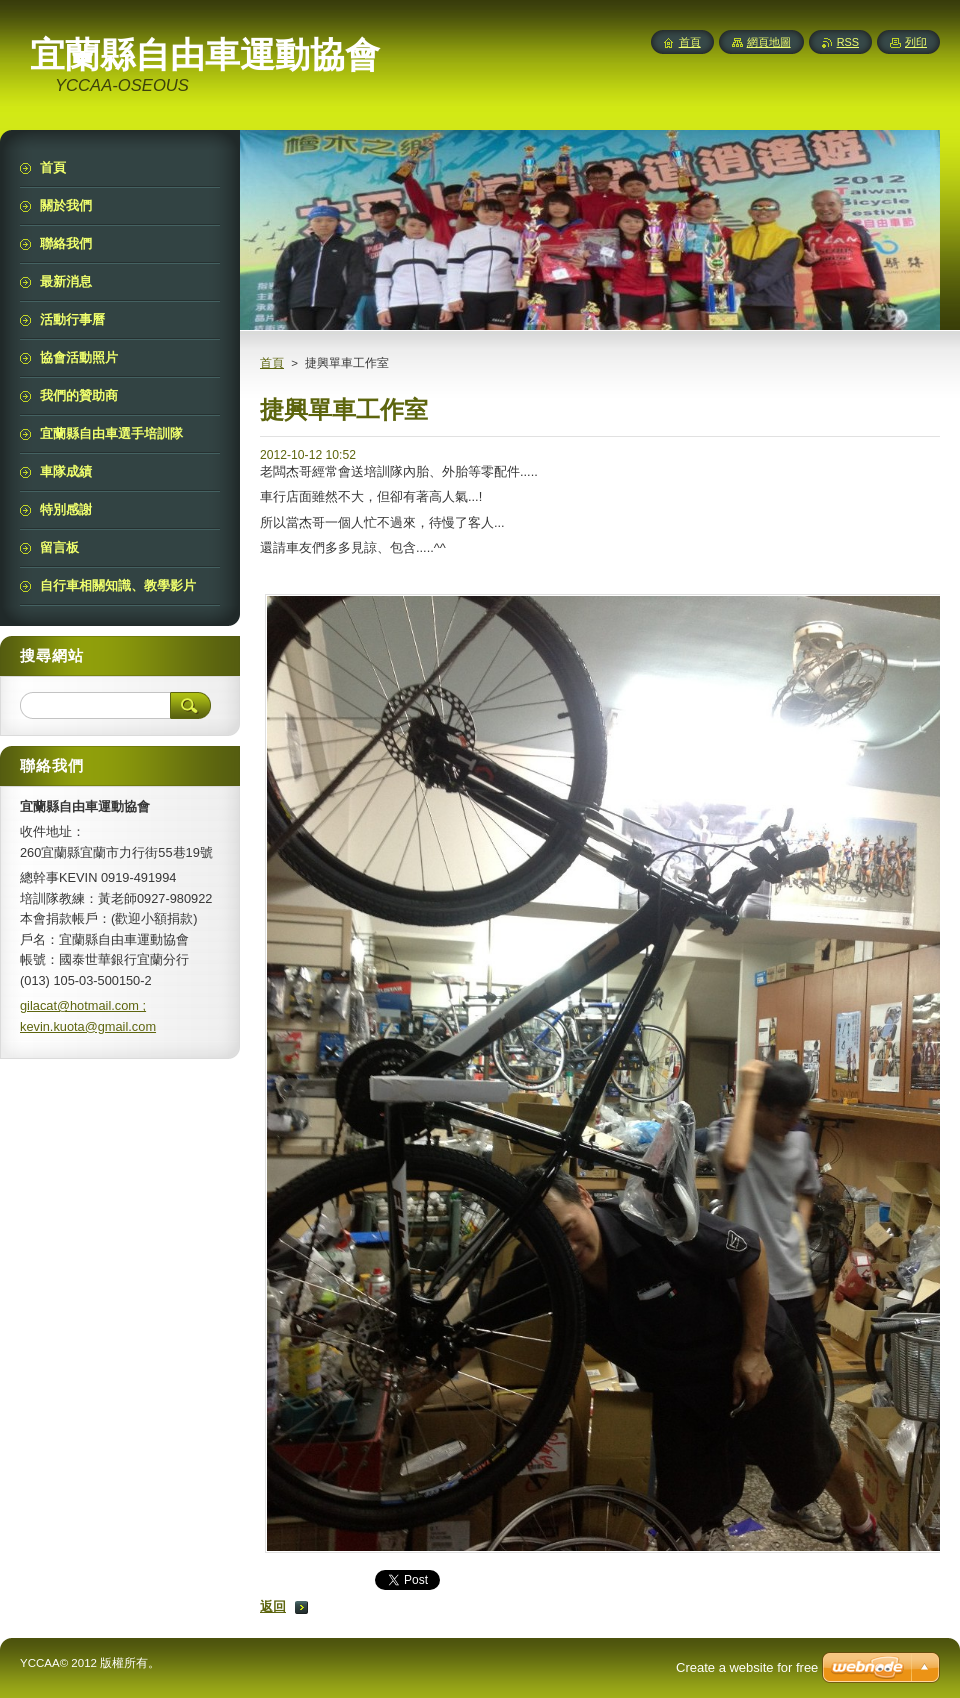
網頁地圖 (769, 42)
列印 (916, 42)
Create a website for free (747, 1667)
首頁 (272, 363)
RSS (848, 42)
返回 (273, 1606)
